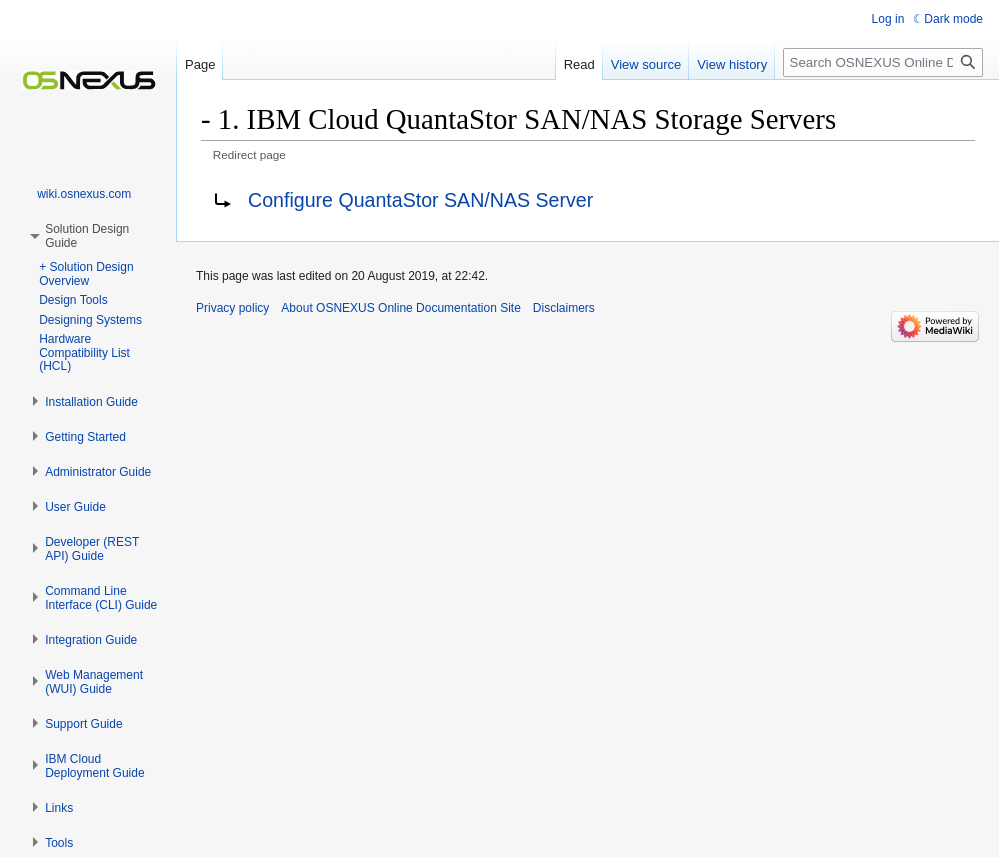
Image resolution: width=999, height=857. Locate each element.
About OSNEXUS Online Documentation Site (400, 308)
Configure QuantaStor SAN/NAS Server (420, 200)
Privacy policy (232, 308)
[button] (91, 402)
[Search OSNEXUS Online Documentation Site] (883, 62)
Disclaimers (564, 308)
